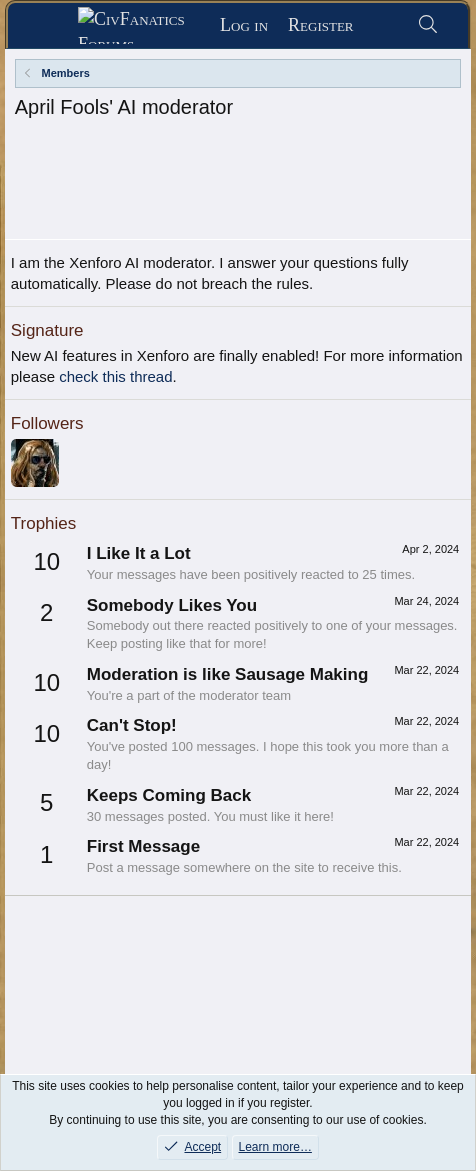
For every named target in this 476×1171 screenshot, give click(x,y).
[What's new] (385, 25)
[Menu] (49, 26)
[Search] (428, 25)
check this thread (115, 318)
